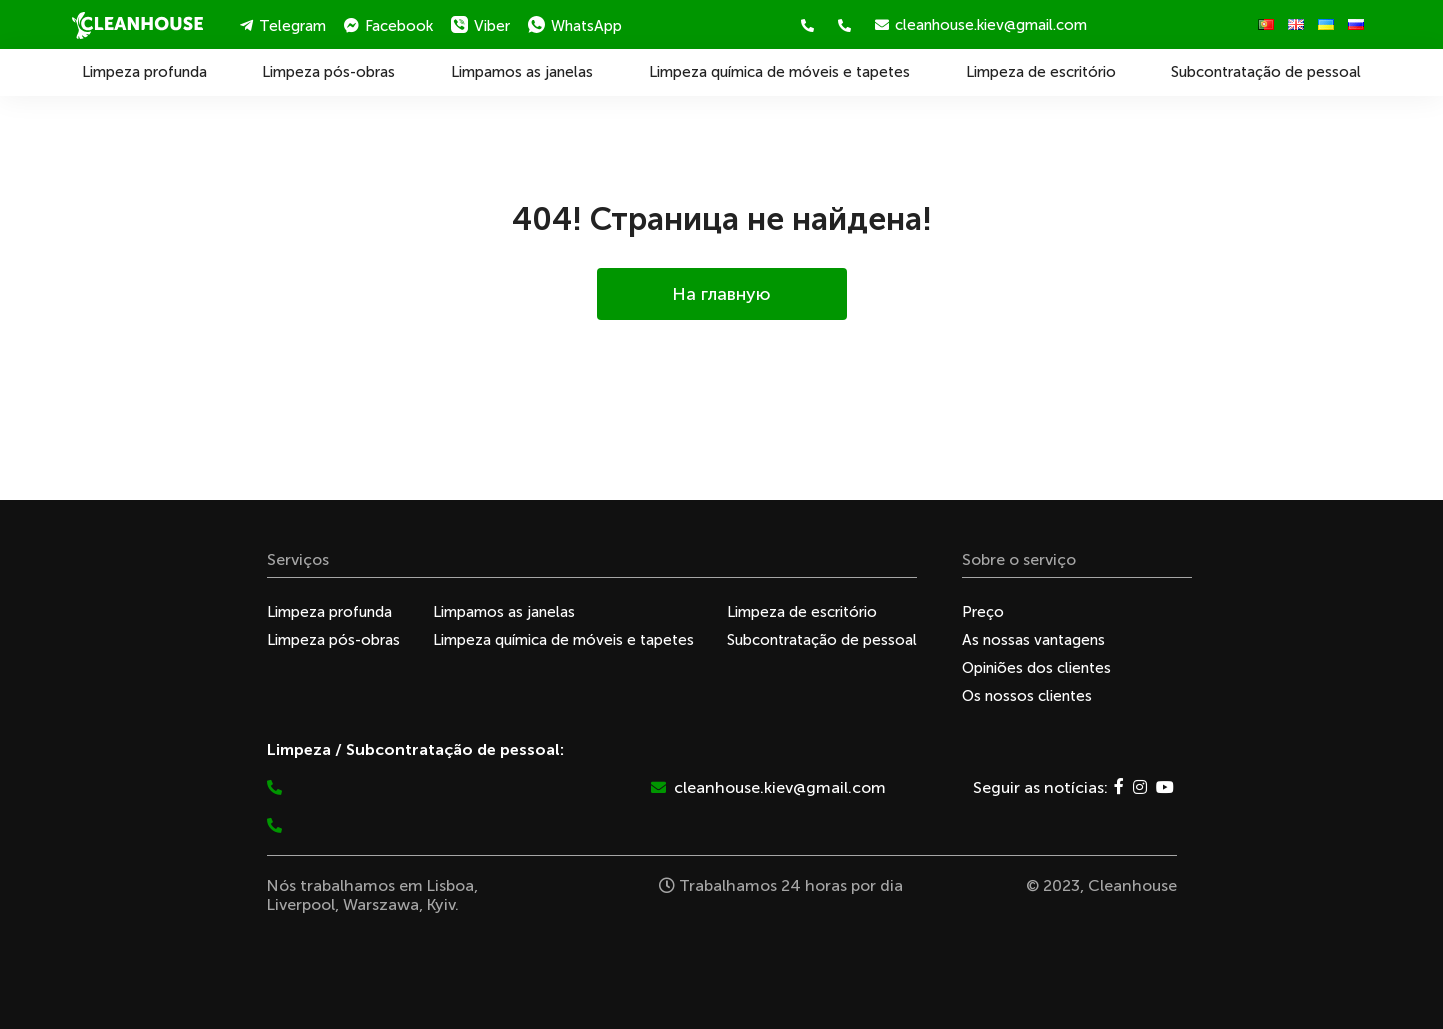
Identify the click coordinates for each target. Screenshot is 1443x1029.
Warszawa (381, 904)
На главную (721, 294)
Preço (983, 612)
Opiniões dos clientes (1036, 668)
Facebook (388, 26)
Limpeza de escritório (1041, 72)
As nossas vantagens (1033, 640)
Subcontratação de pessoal (1266, 72)
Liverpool (301, 904)
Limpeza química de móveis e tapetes (779, 72)
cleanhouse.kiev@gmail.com (981, 25)
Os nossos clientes (1027, 696)
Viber (480, 25)
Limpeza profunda (144, 72)
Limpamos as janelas (522, 72)
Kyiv (441, 904)
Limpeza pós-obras (328, 72)
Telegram (283, 26)
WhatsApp (575, 25)
